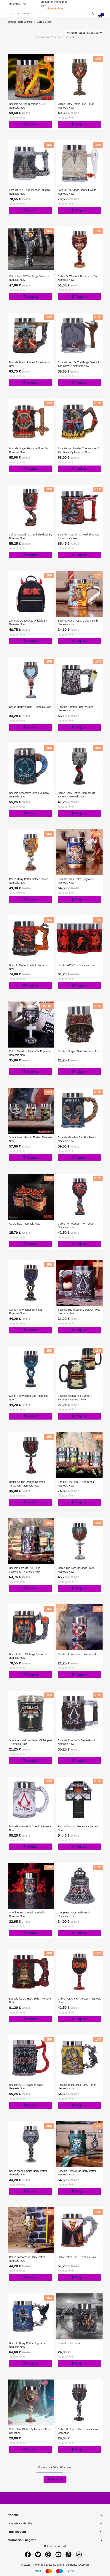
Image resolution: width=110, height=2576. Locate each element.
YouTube (58, 2554)
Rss (48, 2554)
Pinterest (68, 2554)
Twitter (38, 2554)
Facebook (28, 2554)
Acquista (30, 124)
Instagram (79, 2554)
